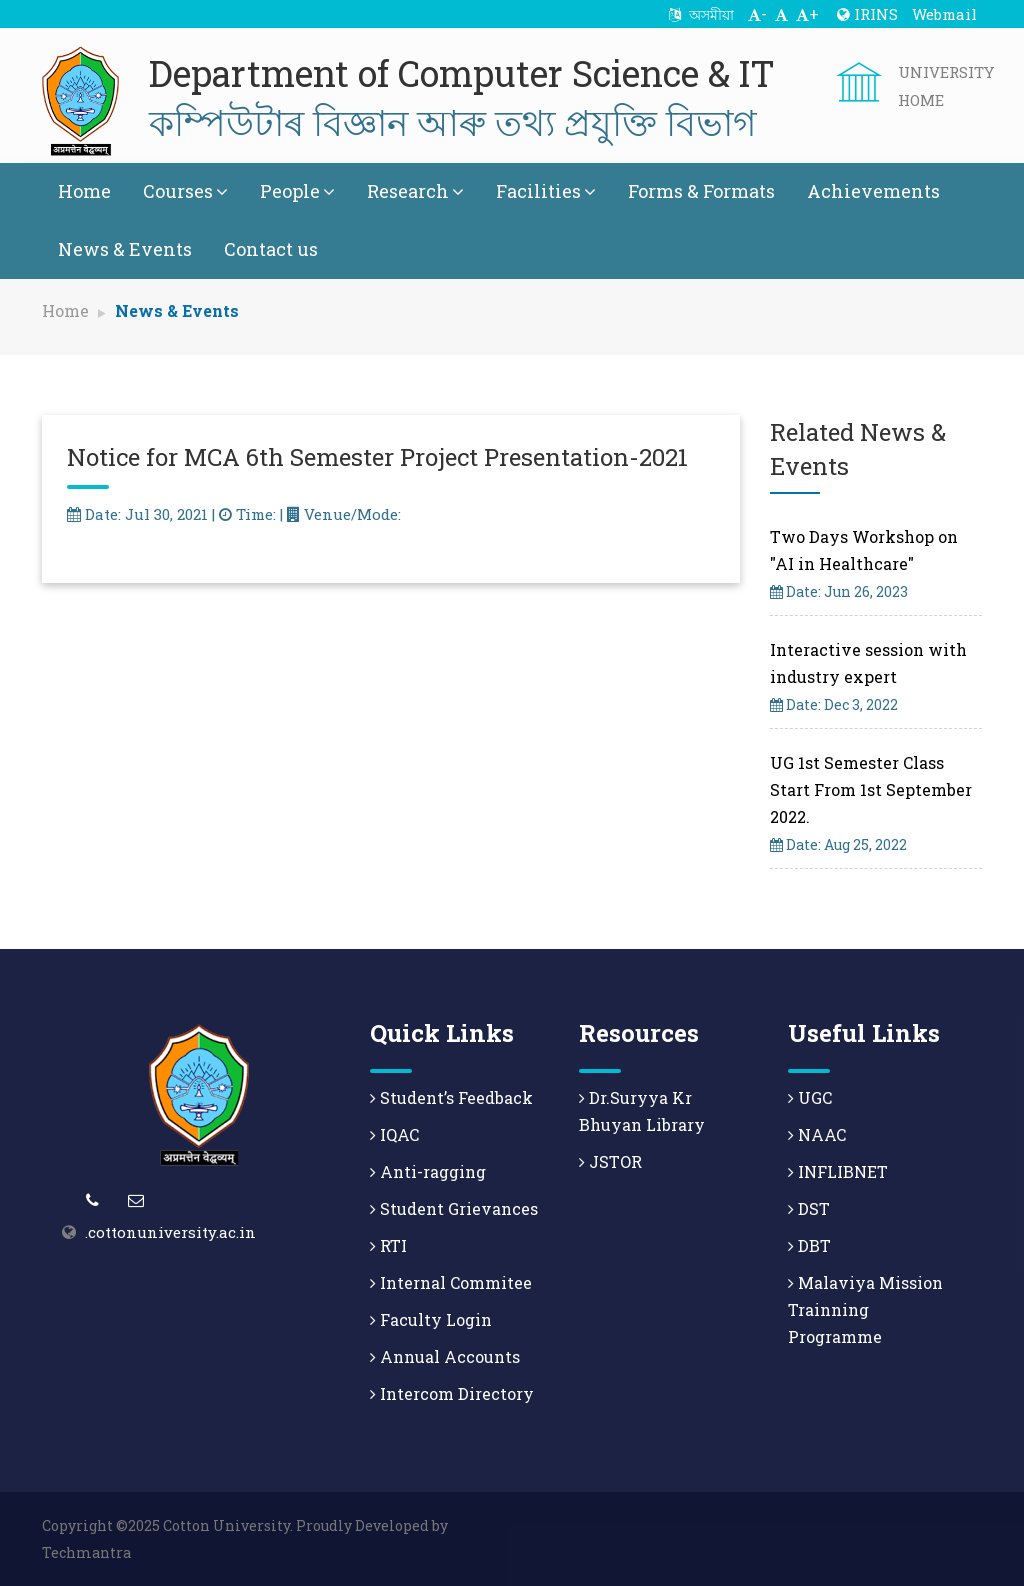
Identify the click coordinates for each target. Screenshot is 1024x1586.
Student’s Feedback (451, 1097)
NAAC (817, 1134)
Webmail (944, 14)
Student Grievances (454, 1208)
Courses (185, 191)
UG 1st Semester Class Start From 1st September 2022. (871, 789)
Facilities (546, 191)
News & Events (125, 249)
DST (809, 1208)
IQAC (394, 1134)
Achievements (873, 191)
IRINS (867, 14)
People (297, 191)
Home (84, 191)
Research (415, 191)
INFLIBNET (838, 1171)
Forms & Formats (701, 191)
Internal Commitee (451, 1282)
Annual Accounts (445, 1356)
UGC (810, 1097)
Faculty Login (431, 1319)
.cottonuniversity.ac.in (170, 1232)
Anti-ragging (428, 1171)
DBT (809, 1245)
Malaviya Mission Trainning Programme (865, 1309)
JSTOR (610, 1161)
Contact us (271, 249)
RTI (388, 1245)
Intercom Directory (452, 1393)
